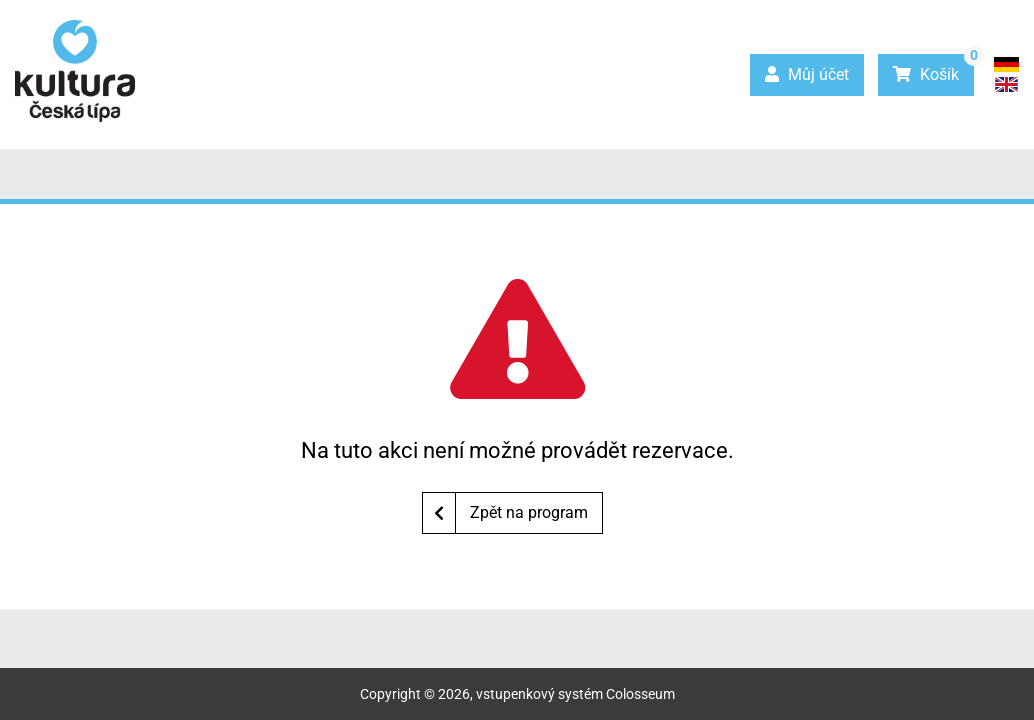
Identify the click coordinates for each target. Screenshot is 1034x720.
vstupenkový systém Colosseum (575, 694)
